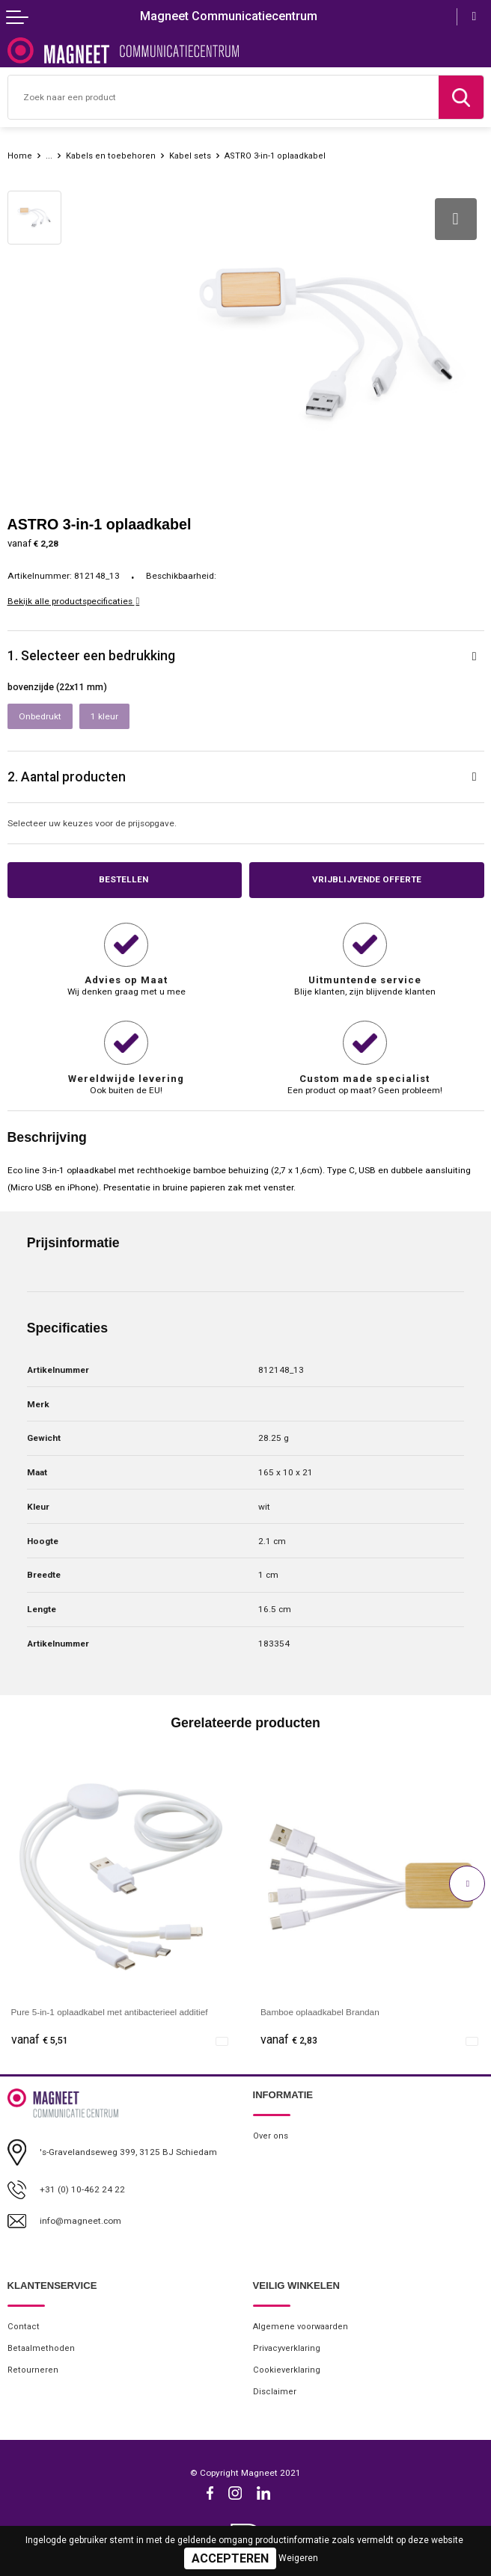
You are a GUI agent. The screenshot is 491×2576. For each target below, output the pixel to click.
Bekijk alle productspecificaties (73, 601)
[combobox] (223, 97)
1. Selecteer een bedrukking (91, 655)
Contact (23, 2326)
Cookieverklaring (286, 2370)
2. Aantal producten (66, 776)
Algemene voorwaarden (300, 2326)
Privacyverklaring (286, 2348)
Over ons (270, 2136)
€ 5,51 (39, 2040)
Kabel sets (190, 156)
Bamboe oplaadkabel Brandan (319, 2012)
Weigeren (298, 2558)
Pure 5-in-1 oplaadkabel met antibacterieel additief (109, 2012)
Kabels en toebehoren (111, 156)
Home (19, 156)
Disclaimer (274, 2392)
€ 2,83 (288, 2040)
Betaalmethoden (41, 2348)
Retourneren (32, 2370)
